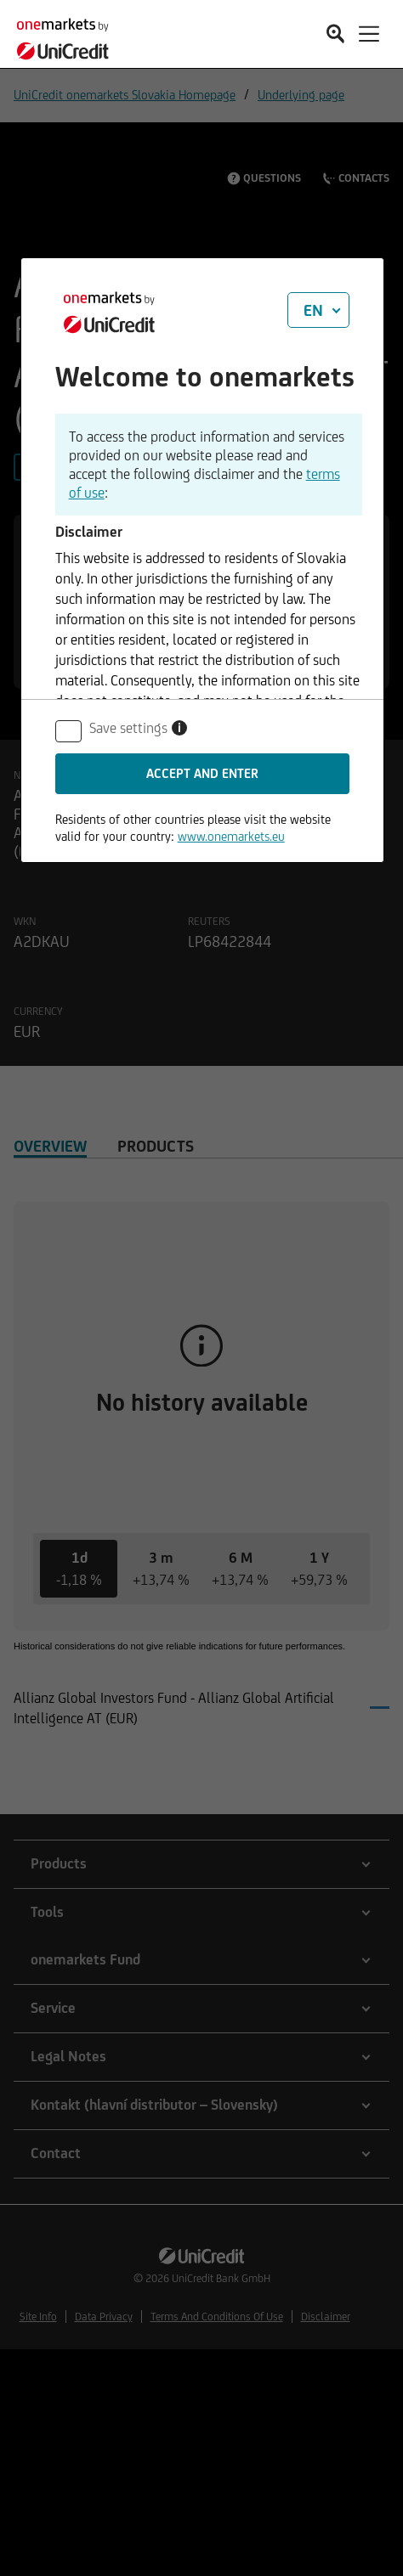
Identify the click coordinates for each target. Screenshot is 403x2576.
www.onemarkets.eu (231, 836)
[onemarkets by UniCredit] (68, 36)
